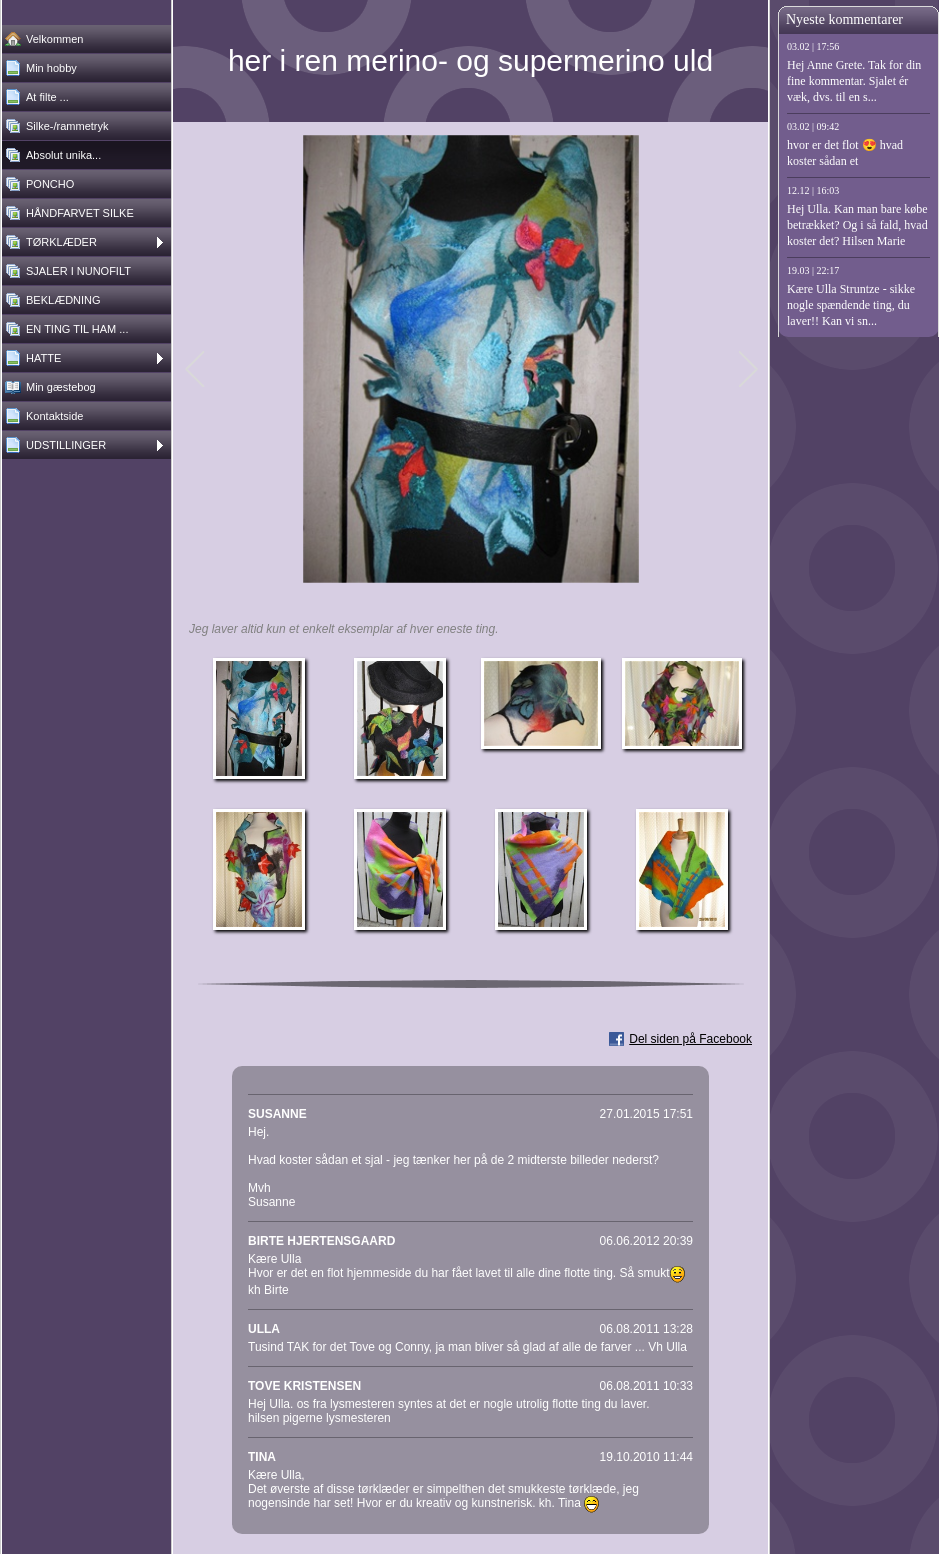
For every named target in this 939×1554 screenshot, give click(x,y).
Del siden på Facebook (690, 1039)
